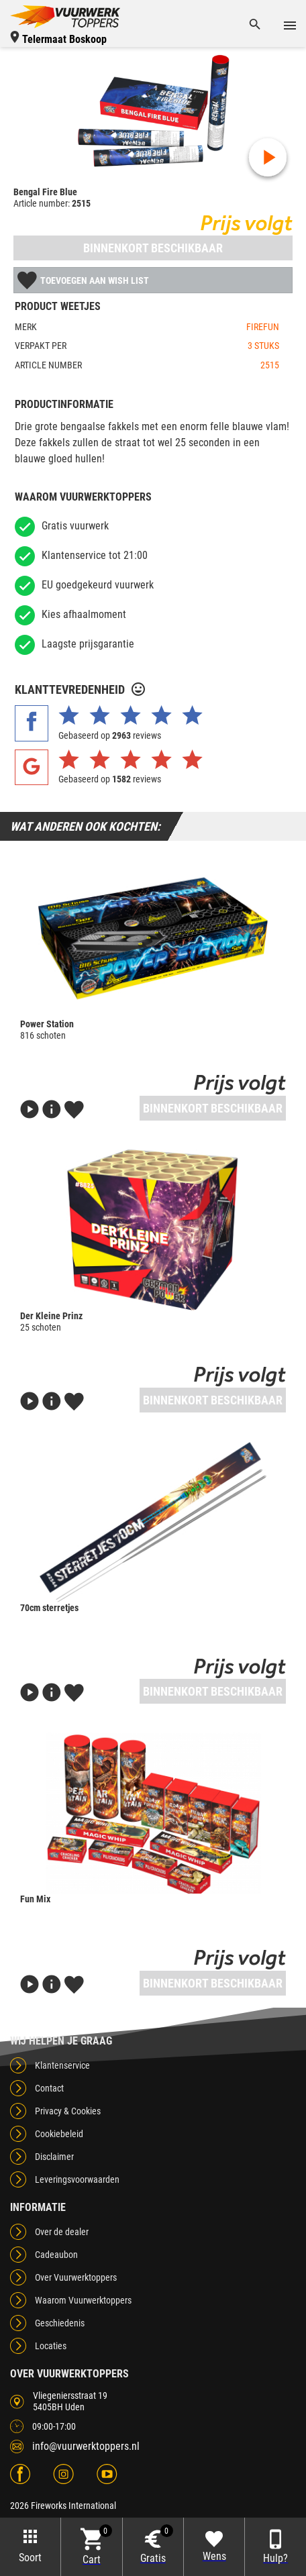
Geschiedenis (60, 2323)
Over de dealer (62, 2231)
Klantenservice (62, 2065)
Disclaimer (54, 2156)
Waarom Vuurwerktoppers (83, 2300)
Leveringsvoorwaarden (77, 2179)
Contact (49, 2088)
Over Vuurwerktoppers (76, 2277)
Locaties (50, 2345)
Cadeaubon (56, 2254)
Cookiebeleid (59, 2133)
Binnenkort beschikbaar (153, 248)
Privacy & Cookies (68, 2111)
